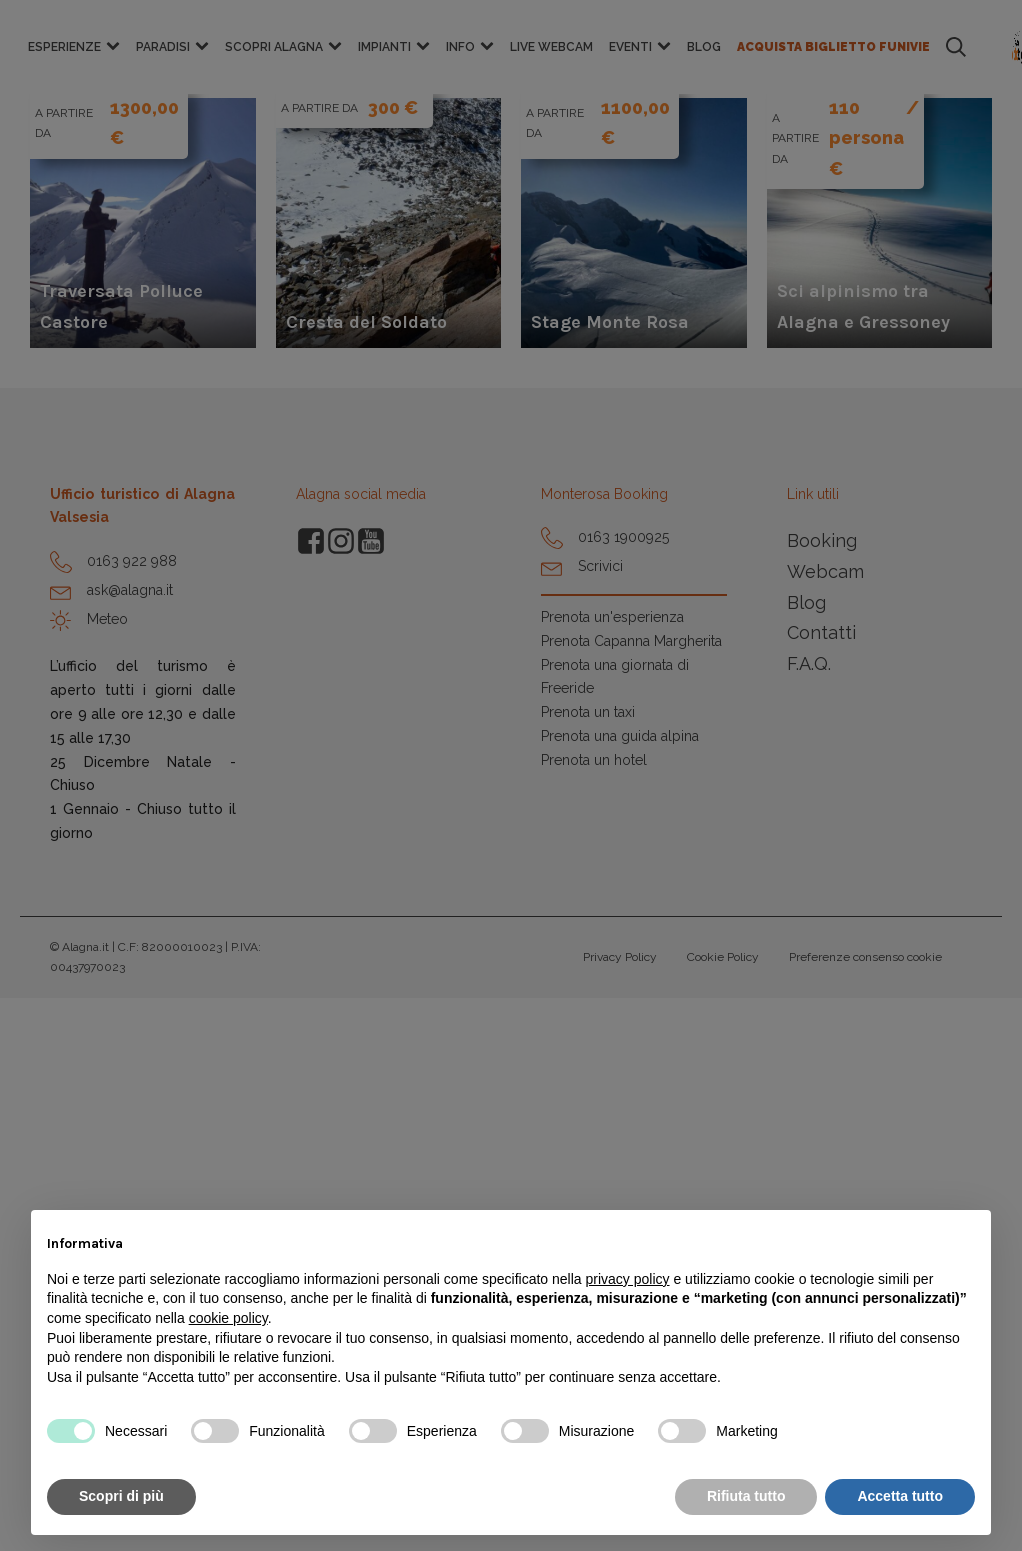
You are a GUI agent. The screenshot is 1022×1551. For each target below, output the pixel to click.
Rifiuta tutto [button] (746, 1496)
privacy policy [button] (628, 1279)
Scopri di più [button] (121, 1496)
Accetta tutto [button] (900, 1496)
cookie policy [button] (228, 1318)
